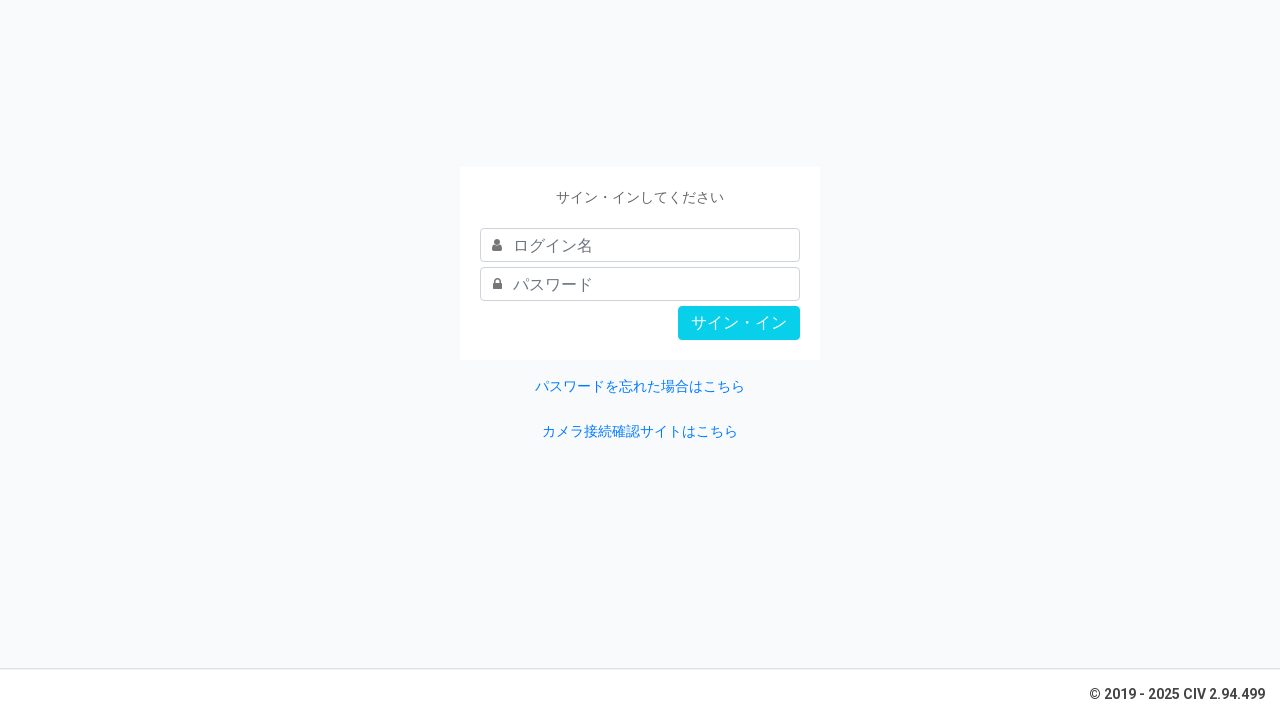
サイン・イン (739, 322)
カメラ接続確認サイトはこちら (640, 431)
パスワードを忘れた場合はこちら (640, 386)
